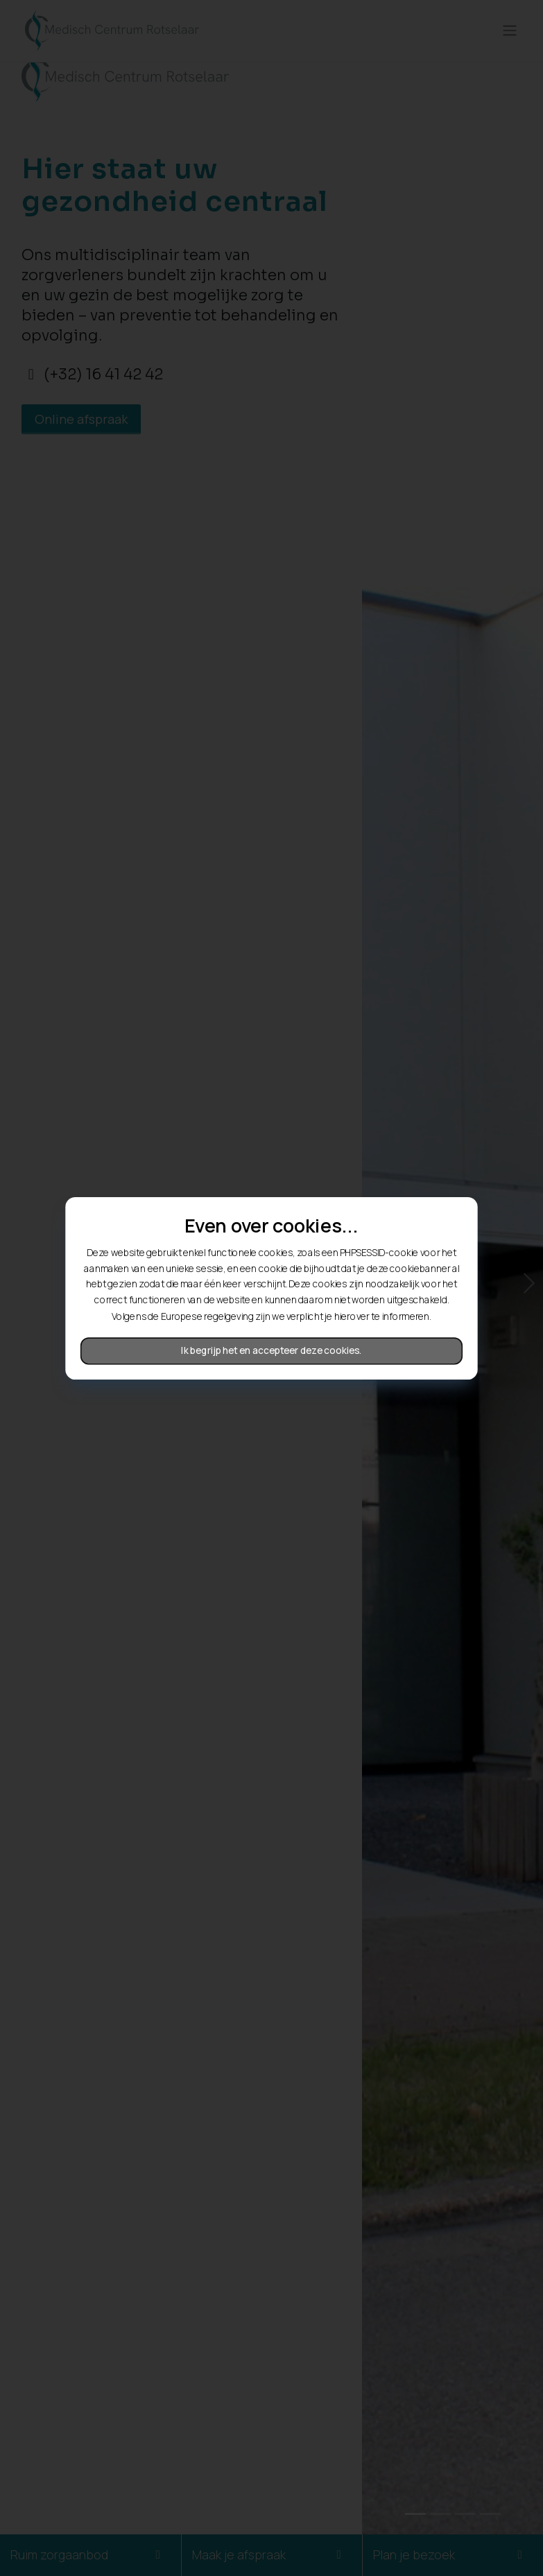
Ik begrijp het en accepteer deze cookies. (272, 1350)
